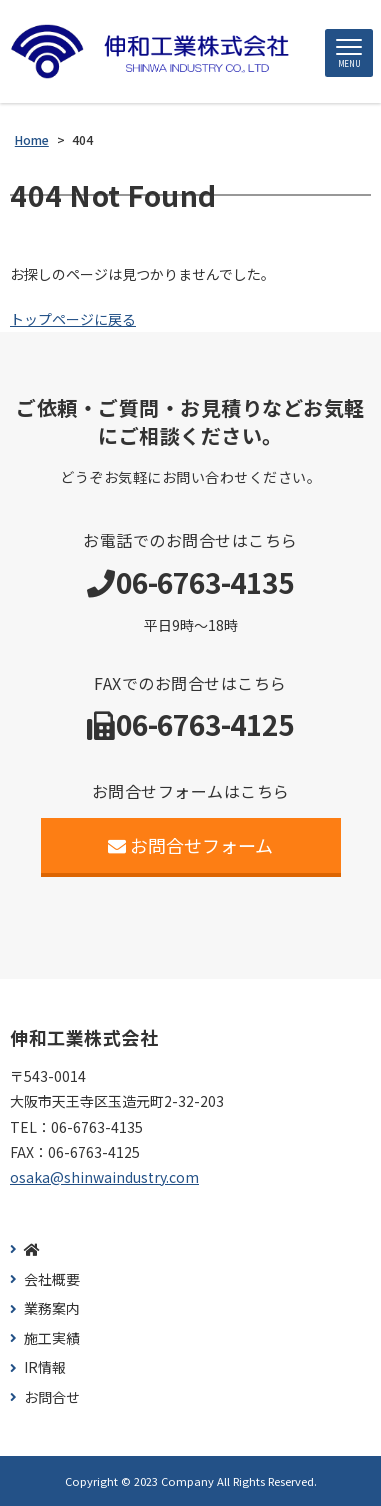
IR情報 (45, 1367)
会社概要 (52, 1279)
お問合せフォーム (190, 845)
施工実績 (52, 1338)
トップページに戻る (73, 319)
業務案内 (52, 1308)
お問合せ (52, 1397)
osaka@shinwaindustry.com (104, 1177)
